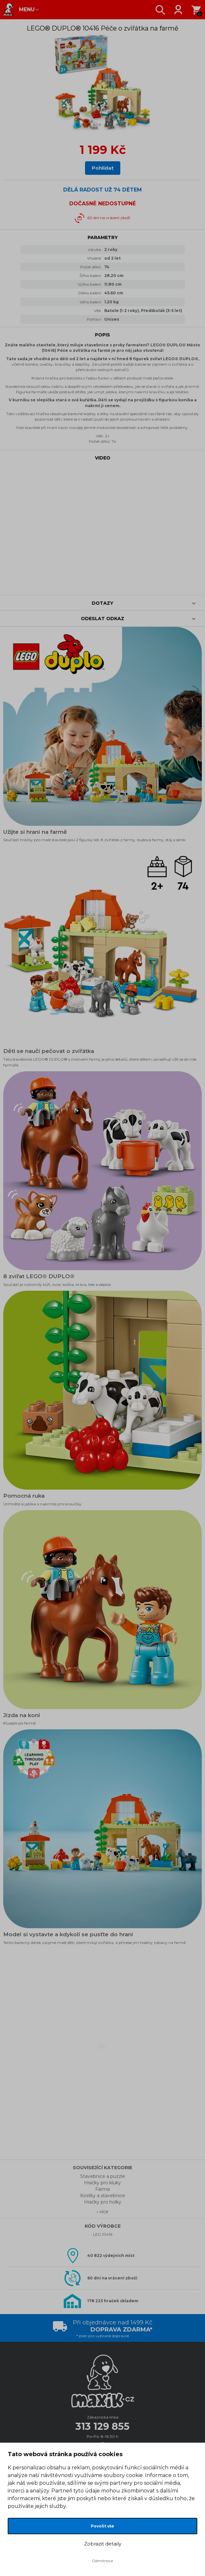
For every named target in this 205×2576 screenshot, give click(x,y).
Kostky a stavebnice (102, 2195)
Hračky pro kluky (102, 2183)
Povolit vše (102, 2526)
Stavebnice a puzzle (102, 2176)
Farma (102, 2189)
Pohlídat (103, 168)
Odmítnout (102, 2560)
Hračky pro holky (102, 2202)
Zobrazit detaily (102, 2544)
